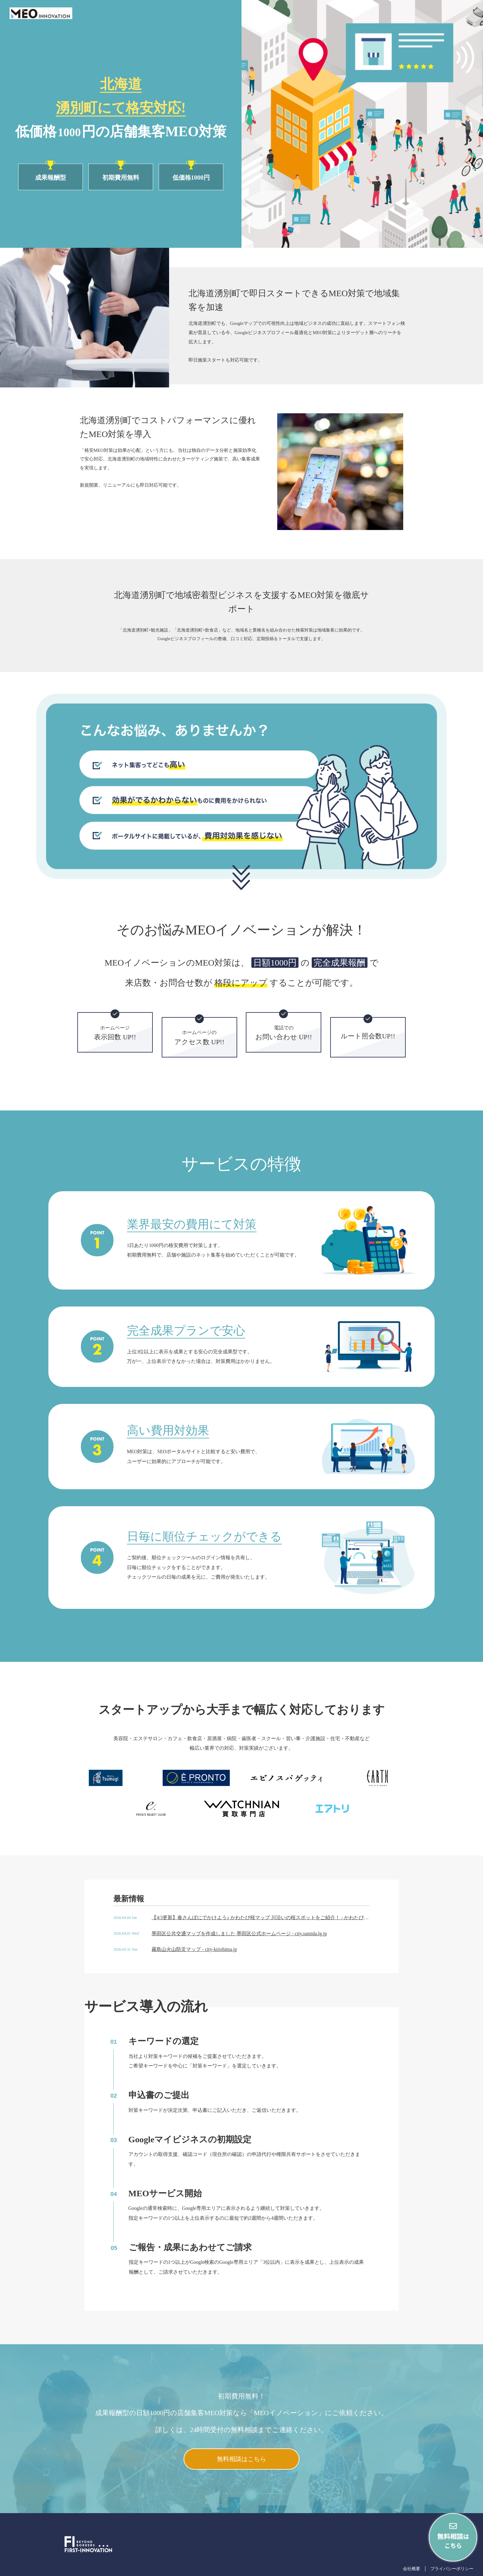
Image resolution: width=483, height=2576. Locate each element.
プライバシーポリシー (451, 2568)
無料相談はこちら (241, 2458)
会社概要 (411, 2568)
